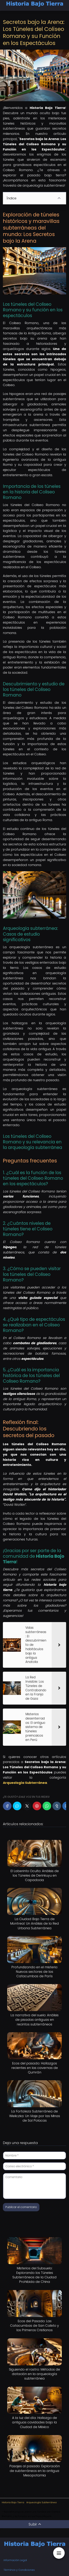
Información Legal (15, 2560)
